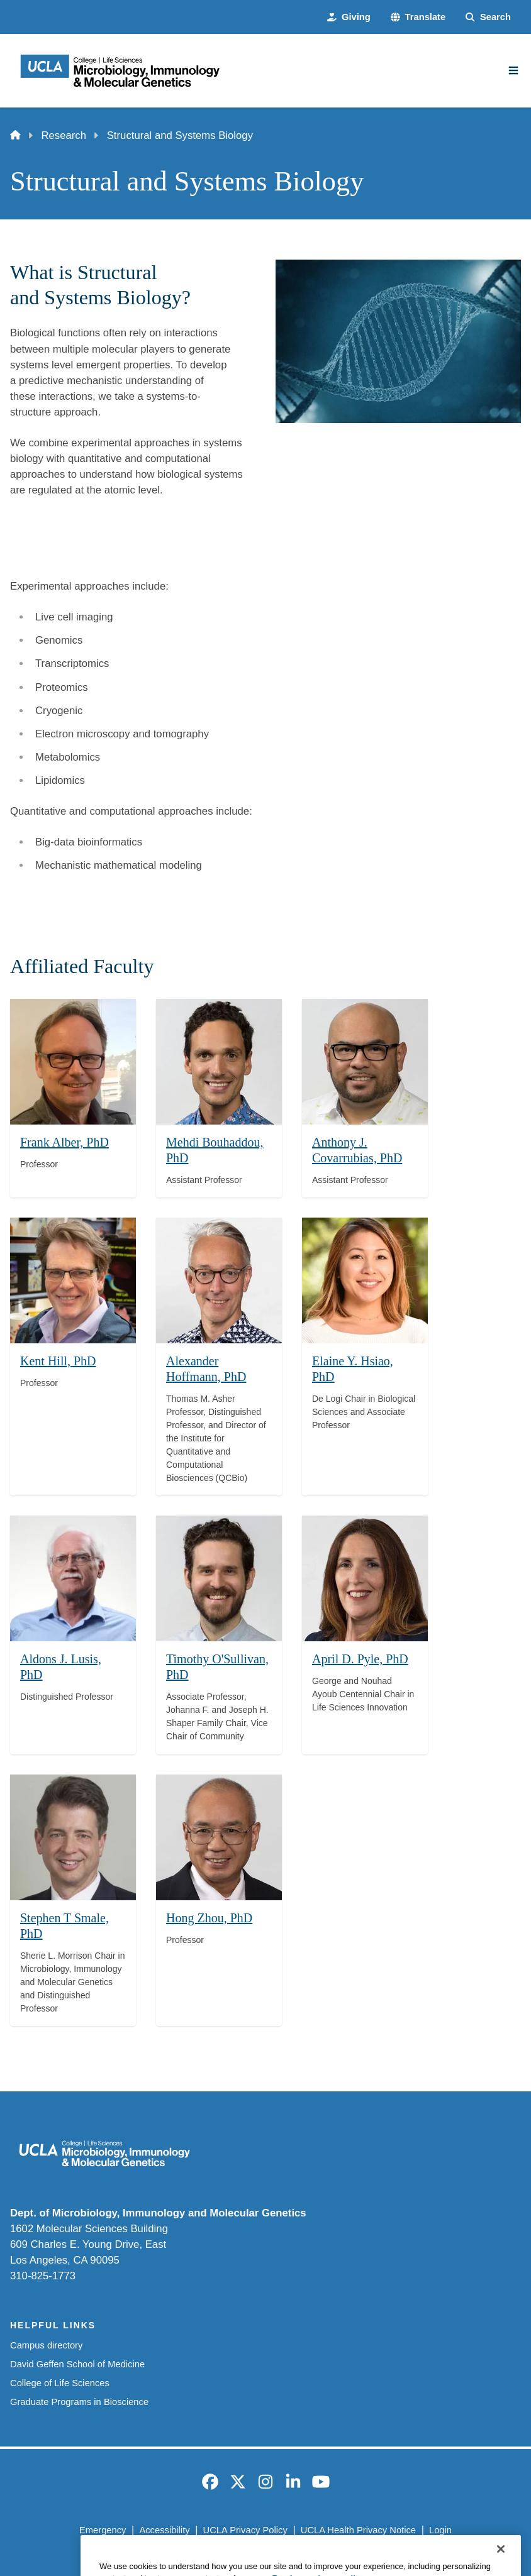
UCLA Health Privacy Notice (358, 2530)
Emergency (102, 2530)
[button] (418, 17)
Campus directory (46, 2345)
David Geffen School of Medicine (77, 2364)
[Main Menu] (513, 70)
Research (63, 135)
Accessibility (164, 2530)
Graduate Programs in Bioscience (79, 2402)
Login (440, 2530)
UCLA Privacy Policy (245, 2530)
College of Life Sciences (59, 2383)
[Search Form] (488, 17)
